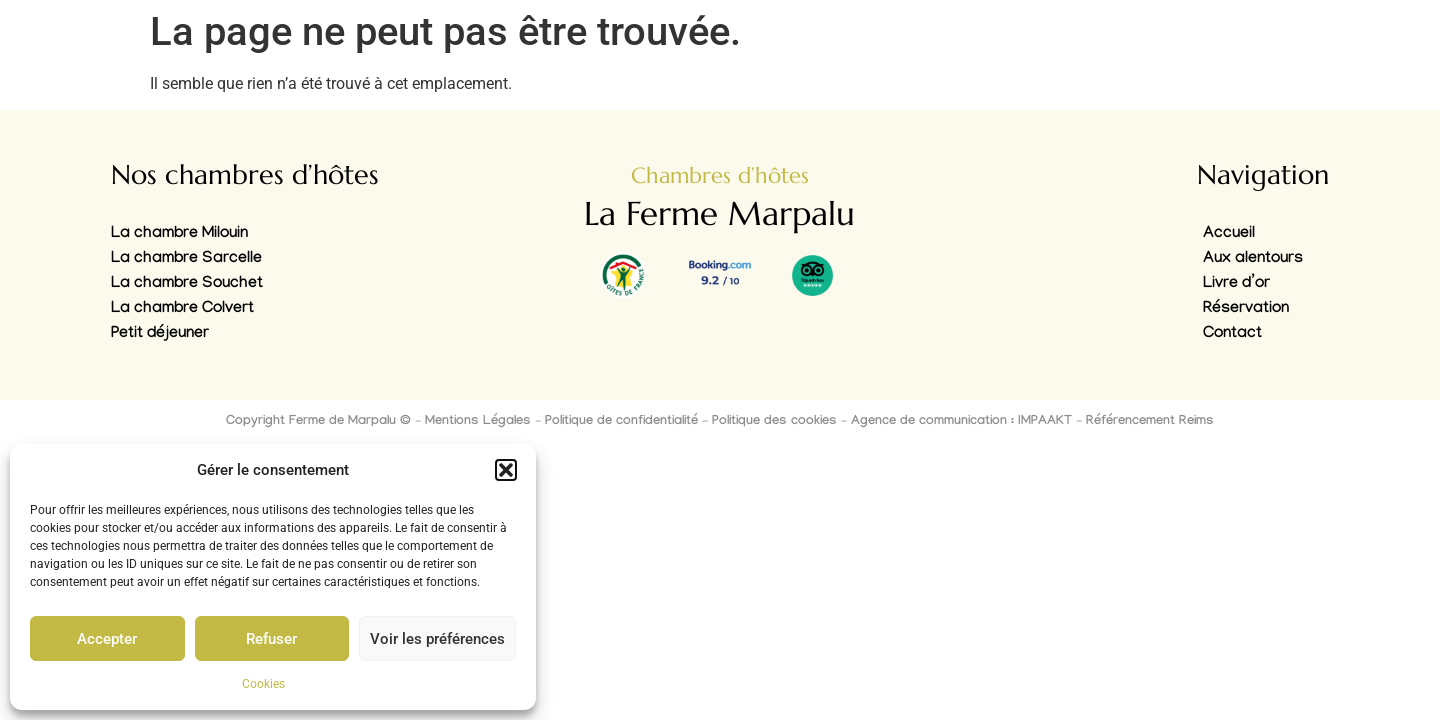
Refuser (271, 639)
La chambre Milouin (179, 234)
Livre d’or (1236, 284)
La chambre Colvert (182, 309)
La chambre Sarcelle (186, 259)
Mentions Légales (478, 422)
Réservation (1246, 309)
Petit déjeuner (160, 334)
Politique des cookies (774, 422)
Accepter (107, 639)
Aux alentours (1253, 259)
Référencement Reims (1150, 422)
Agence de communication (929, 422)
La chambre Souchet (187, 284)
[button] (506, 470)
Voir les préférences (437, 639)
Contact (1232, 334)
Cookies (263, 684)
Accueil (1229, 234)
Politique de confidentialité (621, 422)
